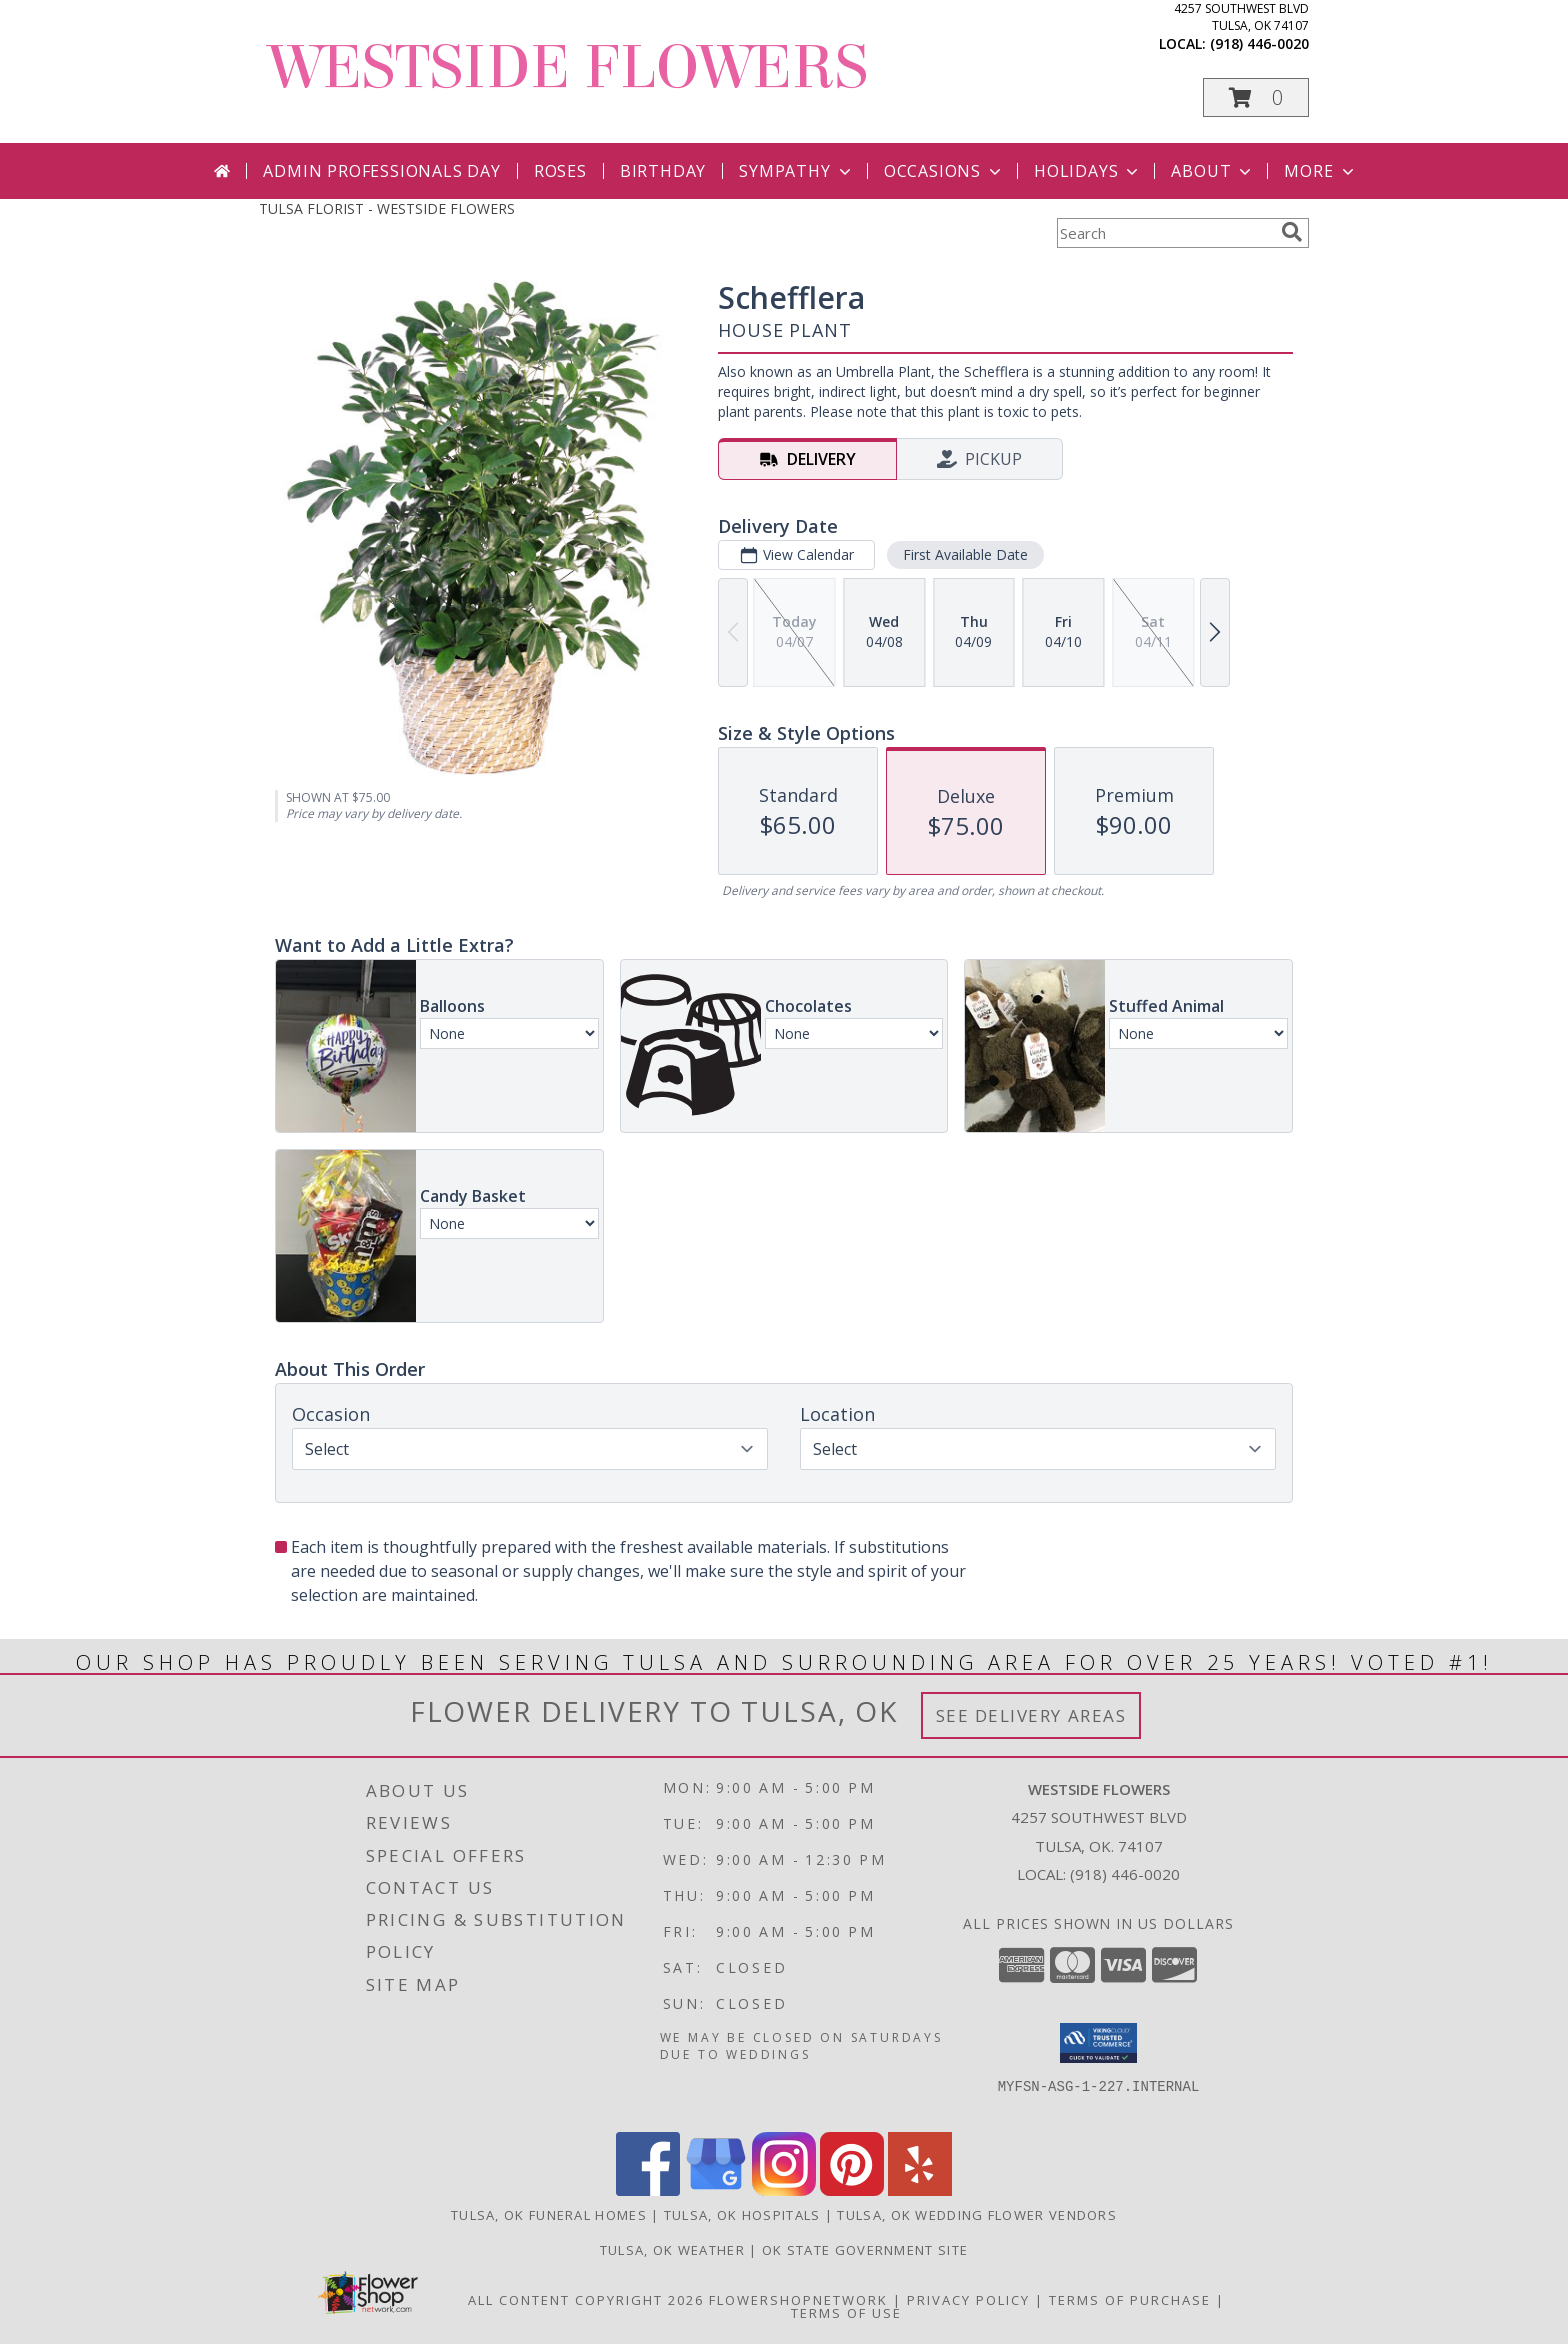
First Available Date (965, 554)
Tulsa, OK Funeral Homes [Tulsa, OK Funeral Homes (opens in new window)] (549, 2215)
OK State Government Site (865, 2250)
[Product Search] (1165, 233)
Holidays (1088, 171)
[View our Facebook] (648, 2190)
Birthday (663, 171)
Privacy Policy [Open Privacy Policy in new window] (968, 2300)
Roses (560, 171)
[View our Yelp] (920, 2190)
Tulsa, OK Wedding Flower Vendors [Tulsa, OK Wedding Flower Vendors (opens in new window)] (977, 2215)
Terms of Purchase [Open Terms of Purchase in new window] (1130, 2300)
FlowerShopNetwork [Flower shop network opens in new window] (798, 2300)
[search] (1292, 232)
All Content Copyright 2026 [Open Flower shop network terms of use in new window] (586, 2300)
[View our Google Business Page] (716, 2190)
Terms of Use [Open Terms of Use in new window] (846, 2313)
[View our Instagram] (784, 2190)
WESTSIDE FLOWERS (568, 67)
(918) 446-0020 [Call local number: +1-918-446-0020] (1259, 43)
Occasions (944, 171)
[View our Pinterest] (852, 2190)
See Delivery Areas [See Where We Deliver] (1031, 1715)
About (1213, 171)
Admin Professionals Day (381, 171)
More (1320, 171)
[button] (1256, 97)
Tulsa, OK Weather (672, 2250)
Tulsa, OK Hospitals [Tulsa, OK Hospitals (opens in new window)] (742, 2215)
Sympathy (796, 171)
